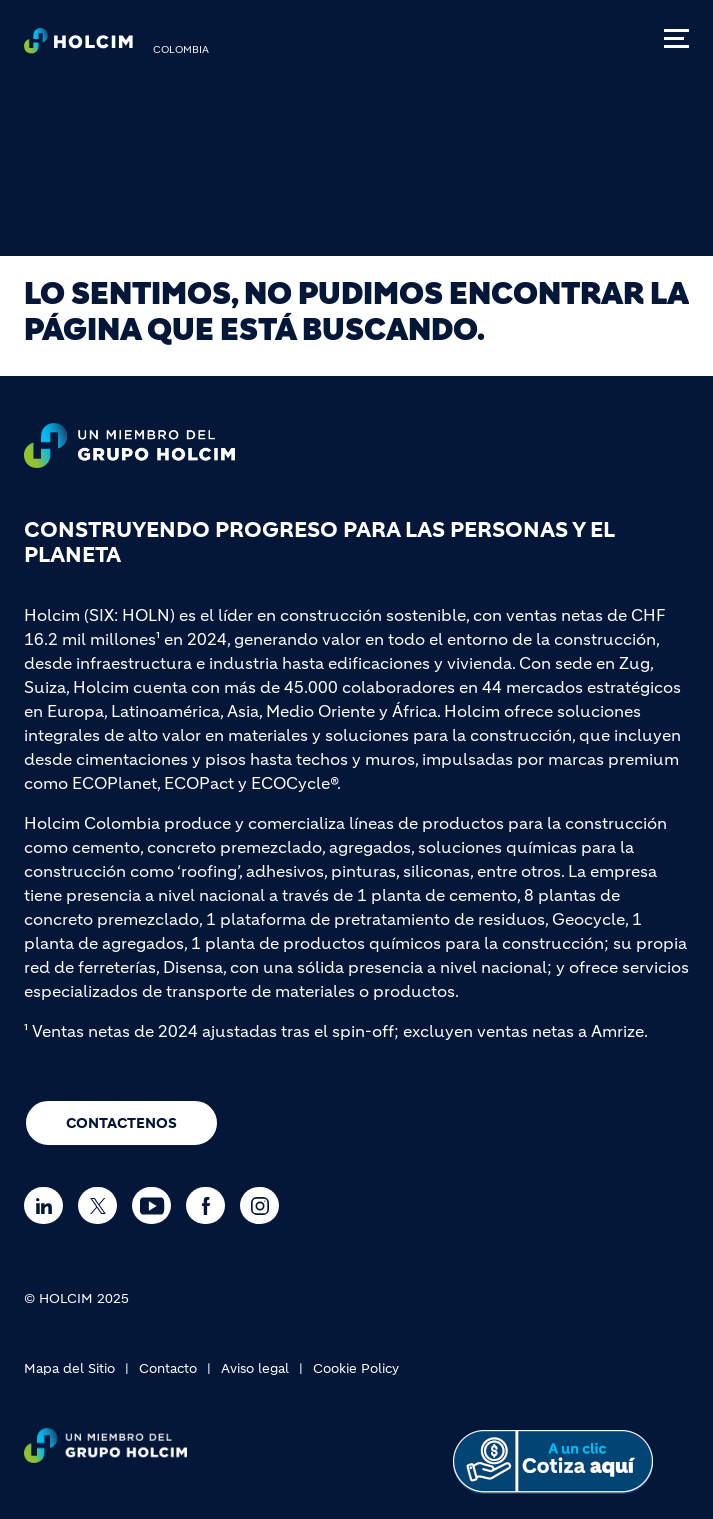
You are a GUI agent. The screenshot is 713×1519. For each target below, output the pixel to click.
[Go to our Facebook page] (210, 1205)
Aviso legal (255, 1368)
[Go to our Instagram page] (264, 1205)
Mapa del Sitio (69, 1368)
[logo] (78, 46)
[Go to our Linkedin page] (48, 1205)
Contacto (168, 1368)
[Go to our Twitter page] (102, 1205)
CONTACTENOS (121, 1123)
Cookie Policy (356, 1368)
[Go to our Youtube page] (156, 1205)
